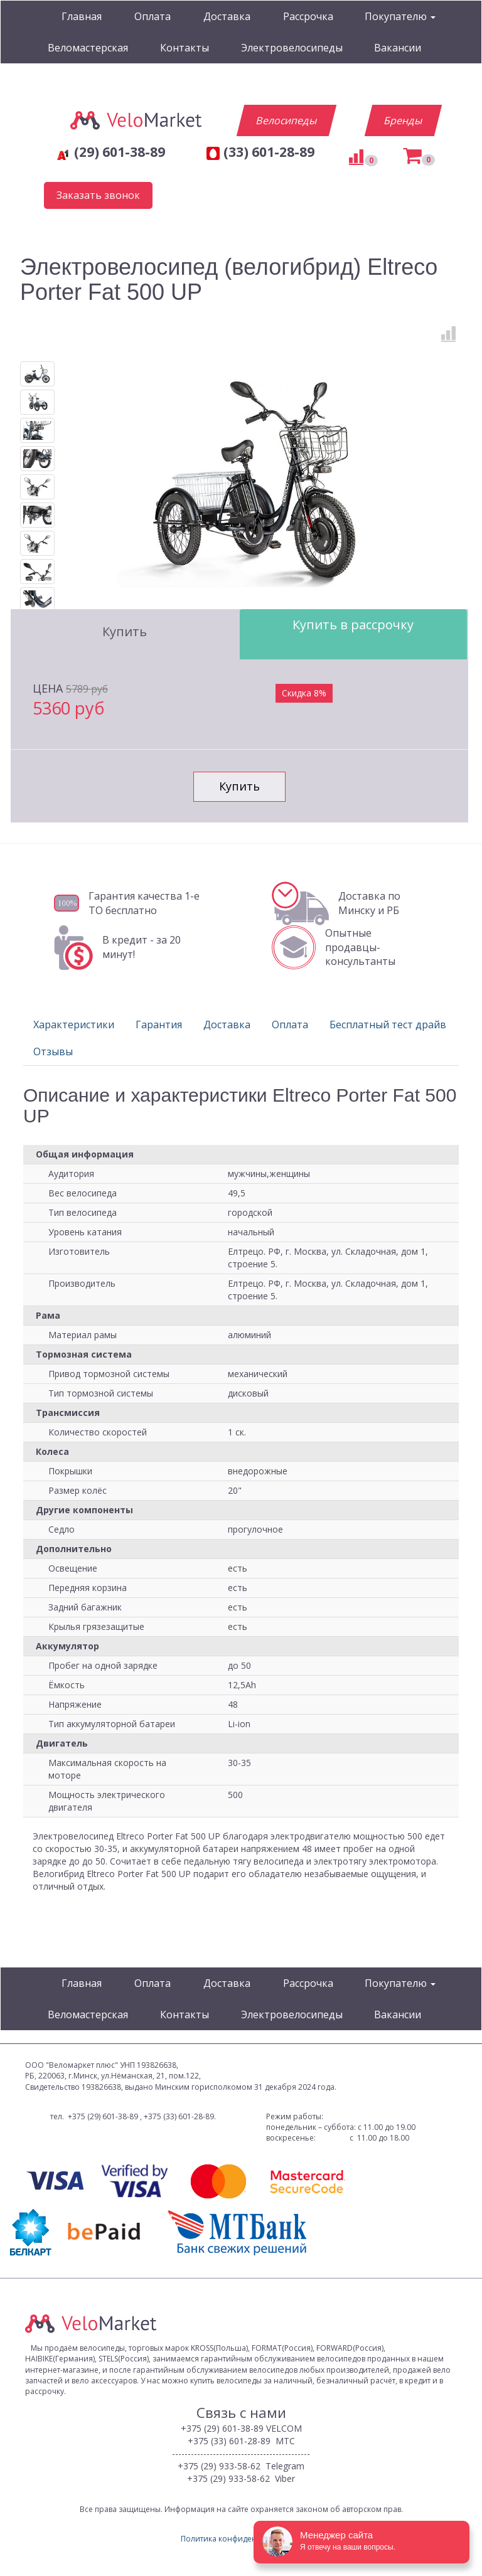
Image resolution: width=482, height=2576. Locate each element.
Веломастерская (88, 48)
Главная (82, 16)
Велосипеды (287, 120)
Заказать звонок (98, 195)
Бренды (403, 120)
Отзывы (53, 1051)
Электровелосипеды (292, 48)
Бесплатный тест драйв (387, 1024)
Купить (124, 631)
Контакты (184, 48)
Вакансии (397, 48)
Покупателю (400, 16)
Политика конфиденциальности (241, 2538)
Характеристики (73, 1024)
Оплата (152, 16)
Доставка (226, 16)
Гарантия (159, 1024)
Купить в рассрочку (353, 624)
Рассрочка (308, 16)
